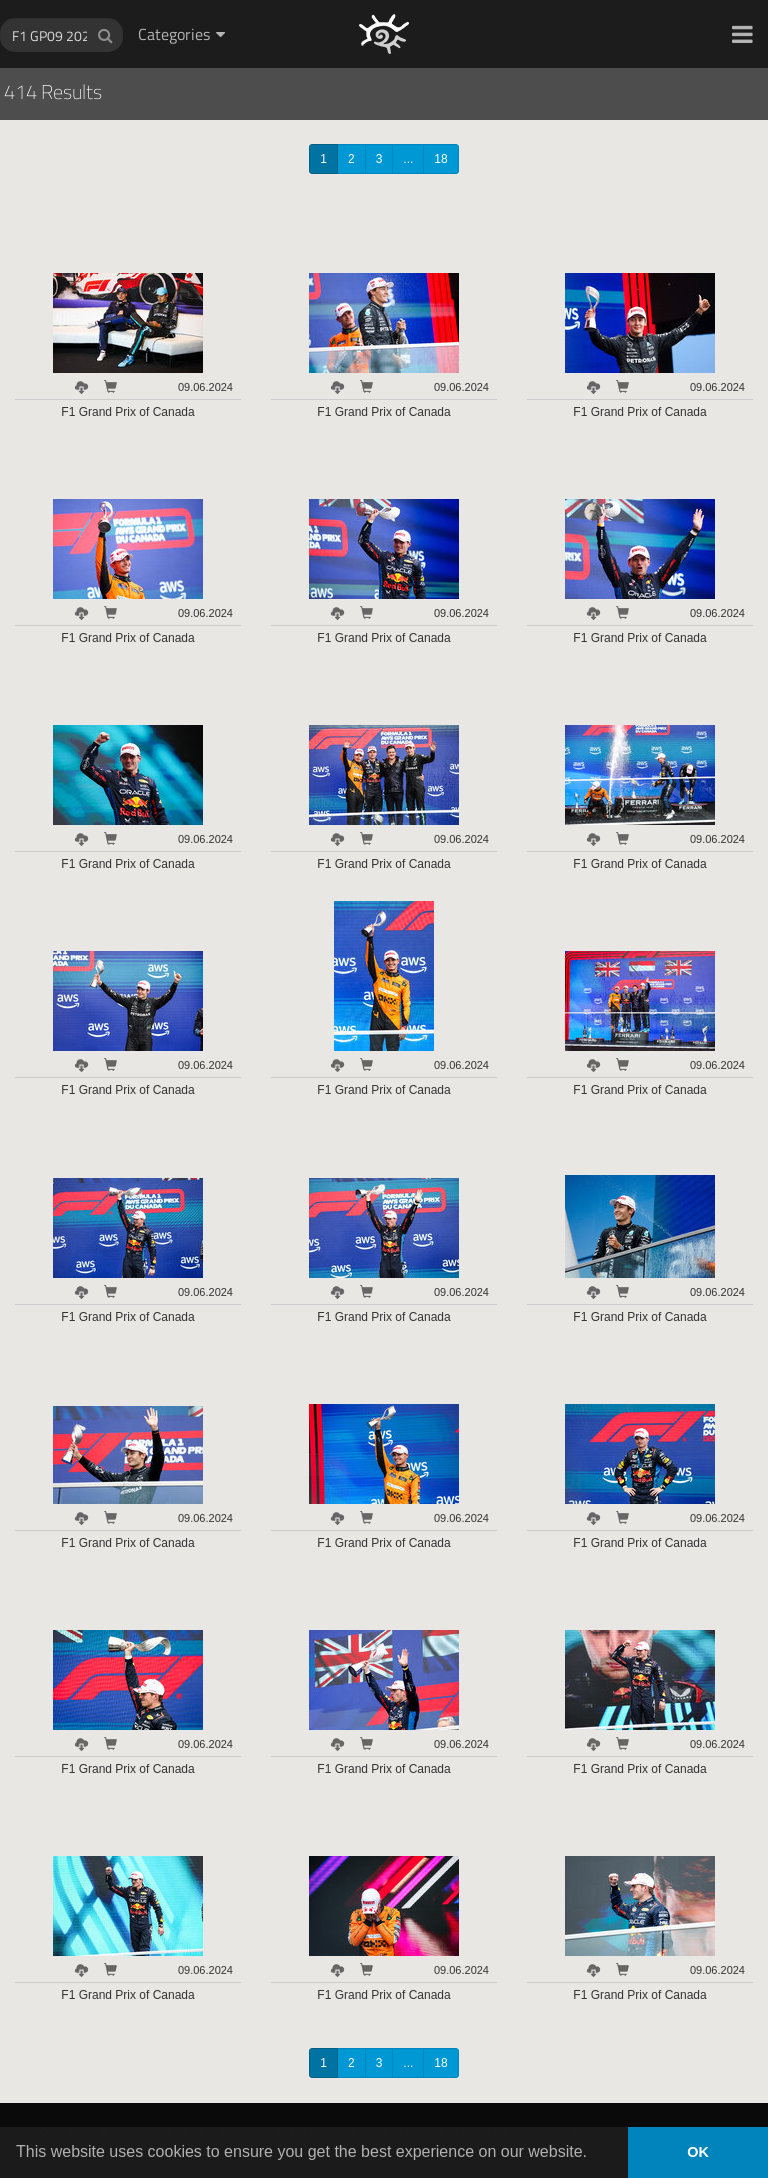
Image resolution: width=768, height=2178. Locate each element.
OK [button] (698, 2152)
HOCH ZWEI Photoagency (351, 0)
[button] (742, 34)
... (408, 159)
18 (440, 159)
